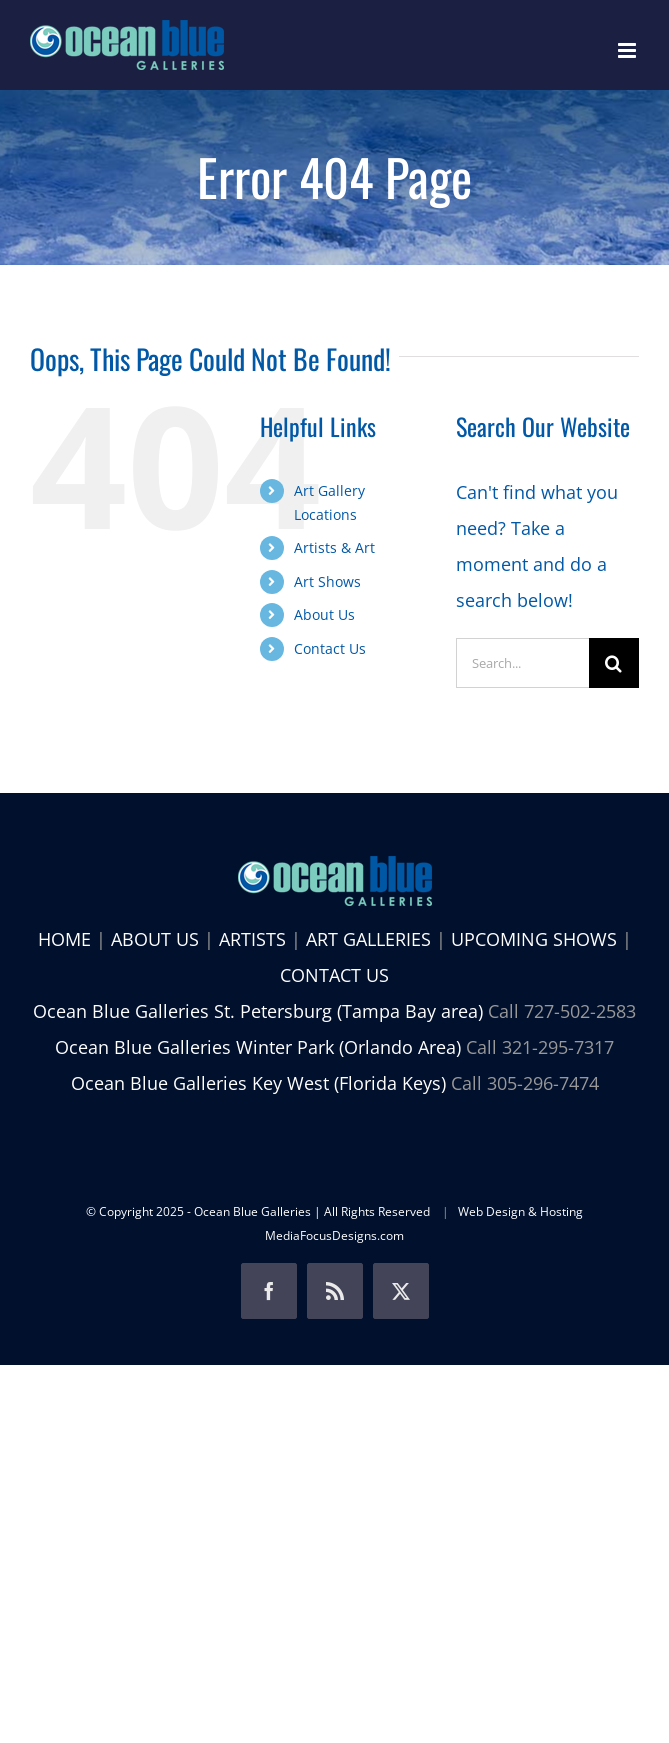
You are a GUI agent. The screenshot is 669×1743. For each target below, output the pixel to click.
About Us (324, 614)
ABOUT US (155, 939)
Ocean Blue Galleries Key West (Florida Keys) (258, 1083)
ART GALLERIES (368, 939)
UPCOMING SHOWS (534, 939)
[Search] (614, 663)
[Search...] (522, 663)
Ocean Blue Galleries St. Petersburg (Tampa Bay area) (258, 1011)
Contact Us (330, 648)
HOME (64, 939)
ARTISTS (252, 939)
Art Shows (327, 581)
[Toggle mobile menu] (628, 50)
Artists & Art (334, 547)
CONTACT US (334, 975)
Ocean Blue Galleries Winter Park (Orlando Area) (258, 1047)
